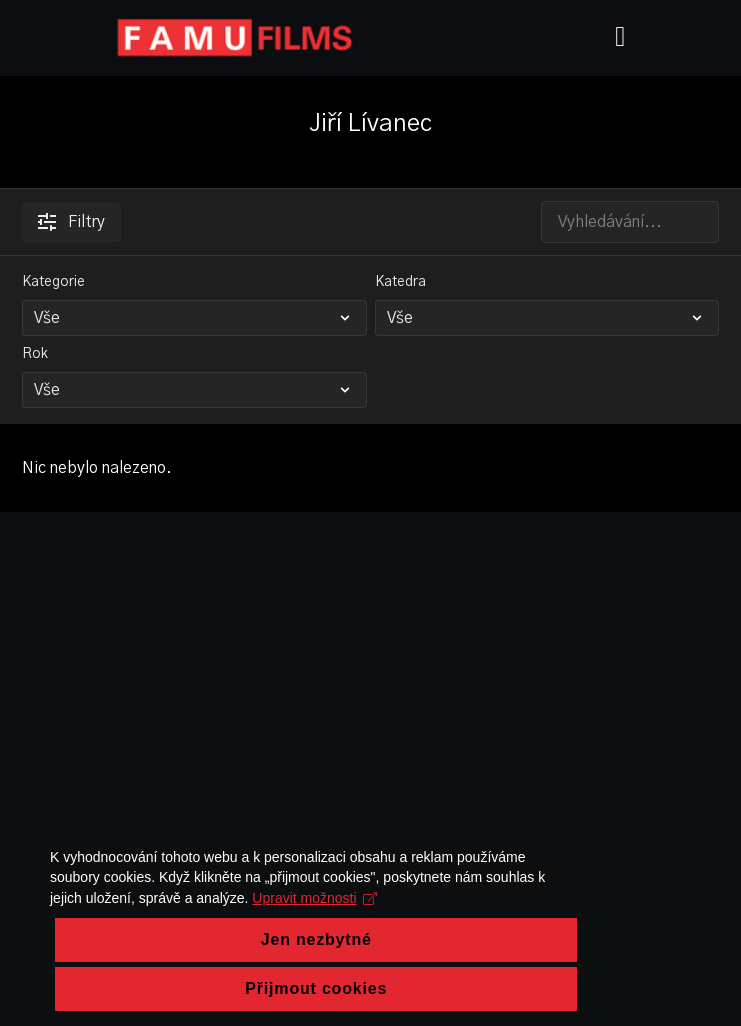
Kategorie (53, 282)
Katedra (400, 282)
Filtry (71, 222)
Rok (35, 354)
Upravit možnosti (112, 992)
